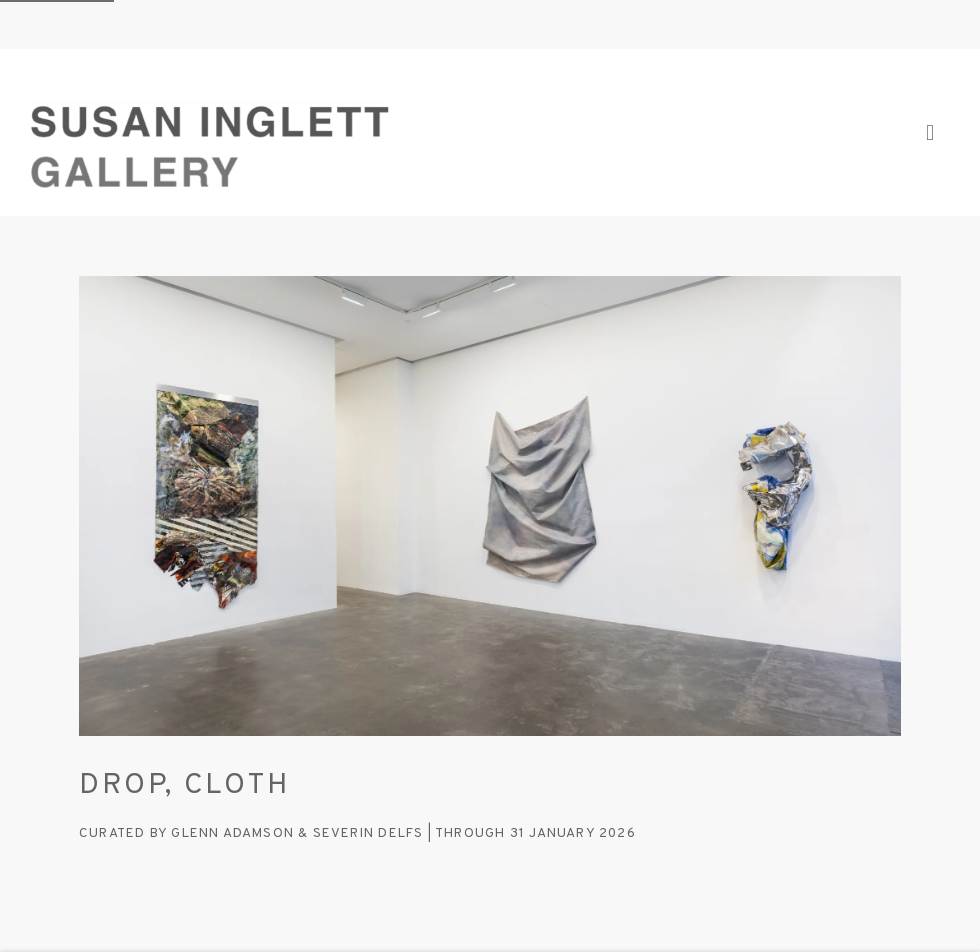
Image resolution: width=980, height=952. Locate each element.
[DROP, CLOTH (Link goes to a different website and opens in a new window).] (490, 785)
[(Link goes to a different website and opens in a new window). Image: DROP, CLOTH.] (490, 506)
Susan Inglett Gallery (210, 132)
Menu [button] (935, 133)
